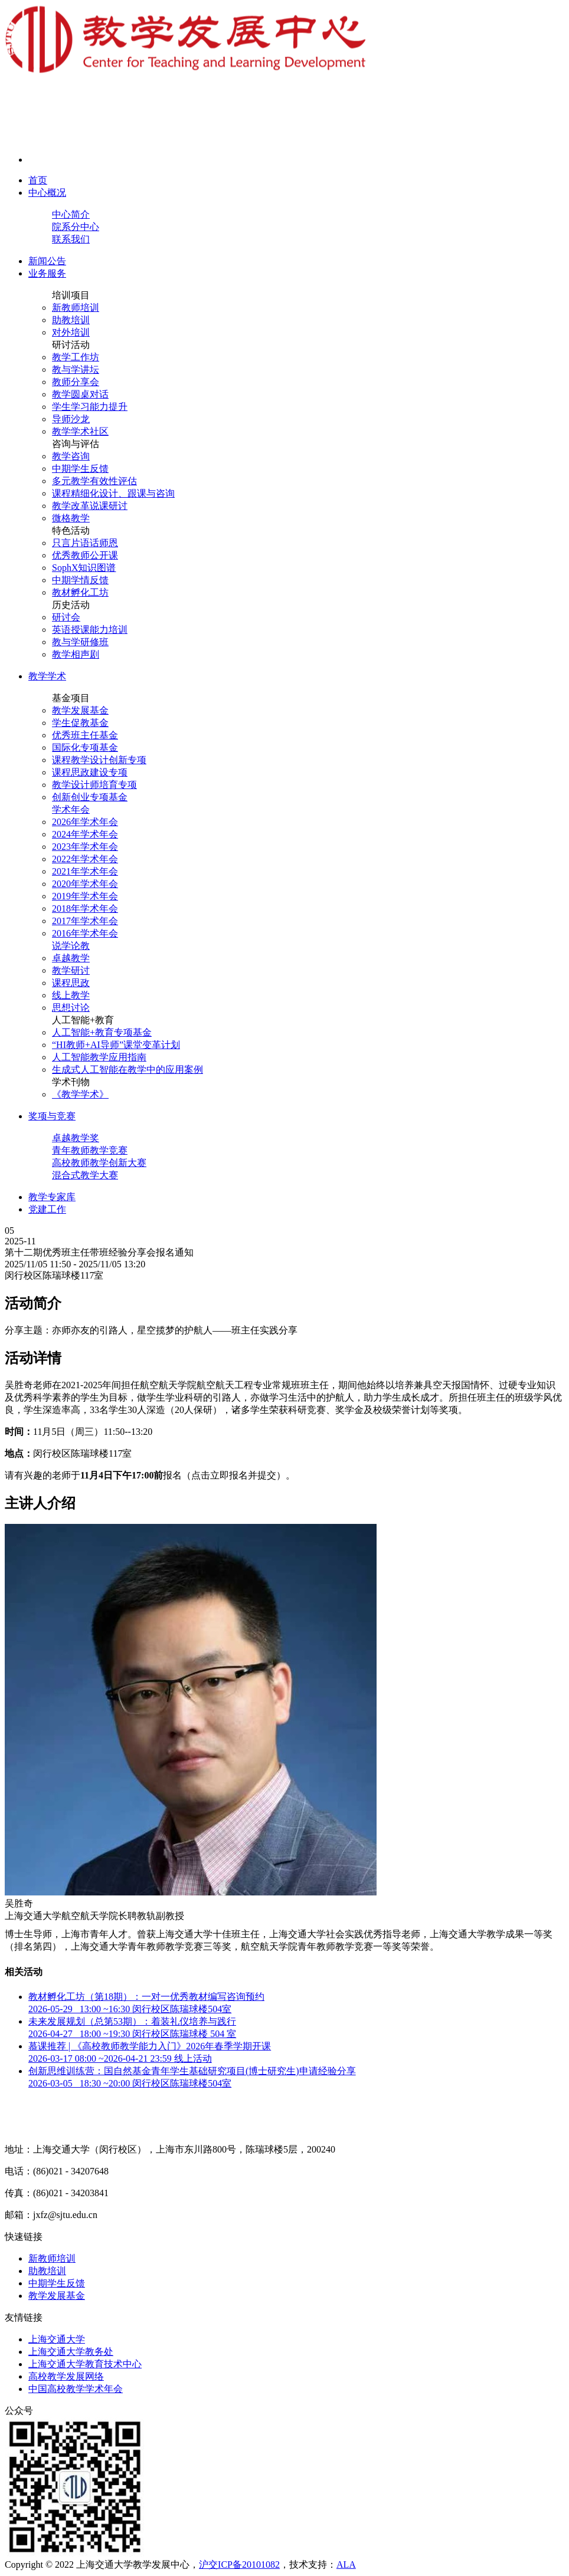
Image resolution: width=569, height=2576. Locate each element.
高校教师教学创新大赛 (99, 1163)
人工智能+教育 (83, 1020)
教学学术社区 (80, 431)
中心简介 (71, 214)
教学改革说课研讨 (89, 506)
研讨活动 (71, 345)
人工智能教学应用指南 (99, 1057)
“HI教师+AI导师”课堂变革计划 (116, 1045)
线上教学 (71, 995)
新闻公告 (47, 261)
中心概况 (47, 193)
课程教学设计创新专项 (99, 760)
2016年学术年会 (85, 933)
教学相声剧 (75, 654)
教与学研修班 (80, 642)
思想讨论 (71, 1008)
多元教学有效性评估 (94, 481)
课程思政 (71, 983)
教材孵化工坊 (80, 592)
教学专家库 (52, 1197)
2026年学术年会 (85, 822)
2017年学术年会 (85, 921)
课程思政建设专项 (89, 772)
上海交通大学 (56, 2339)
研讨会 (66, 617)
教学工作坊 (75, 357)
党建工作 (47, 1209)
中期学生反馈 (80, 469)
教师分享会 (75, 382)
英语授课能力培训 (89, 630)
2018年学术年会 (85, 908)
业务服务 (47, 273)
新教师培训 (75, 308)
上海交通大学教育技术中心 (85, 2364)
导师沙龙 (71, 419)
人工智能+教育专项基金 (102, 1032)
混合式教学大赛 (85, 1175)
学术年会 (71, 809)
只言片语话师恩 (85, 543)
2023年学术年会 (85, 847)
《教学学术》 (80, 1094)
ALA (346, 2564)
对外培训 (71, 332)
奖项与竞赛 (52, 1116)
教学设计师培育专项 (94, 785)
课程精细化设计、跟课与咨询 (113, 493)
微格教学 (71, 518)
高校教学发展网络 (66, 2376)
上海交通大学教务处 (70, 2352)
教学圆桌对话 (80, 394)
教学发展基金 (80, 710)
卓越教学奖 (75, 1138)
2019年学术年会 (85, 896)
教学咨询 (71, 456)
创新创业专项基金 (89, 797)
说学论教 (71, 946)
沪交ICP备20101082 (239, 2564)
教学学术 (47, 676)
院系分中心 (75, 227)
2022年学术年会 (85, 859)
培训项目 (71, 295)
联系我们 (71, 239)
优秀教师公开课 (85, 555)
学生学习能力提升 (89, 407)
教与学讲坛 (75, 369)
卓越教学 (71, 958)
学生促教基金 (80, 723)
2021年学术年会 (85, 871)
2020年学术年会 (85, 884)
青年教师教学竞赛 (89, 1150)
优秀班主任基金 (85, 735)
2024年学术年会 (85, 834)
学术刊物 (71, 1082)
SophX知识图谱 (84, 568)
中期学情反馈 (80, 580)
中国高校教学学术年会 (75, 2389)
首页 (37, 180)
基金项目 (71, 698)
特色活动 (71, 530)
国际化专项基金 (85, 747)
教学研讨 (71, 970)
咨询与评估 (75, 444)
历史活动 (71, 605)
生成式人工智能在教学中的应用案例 (127, 1069)
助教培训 (71, 320)
